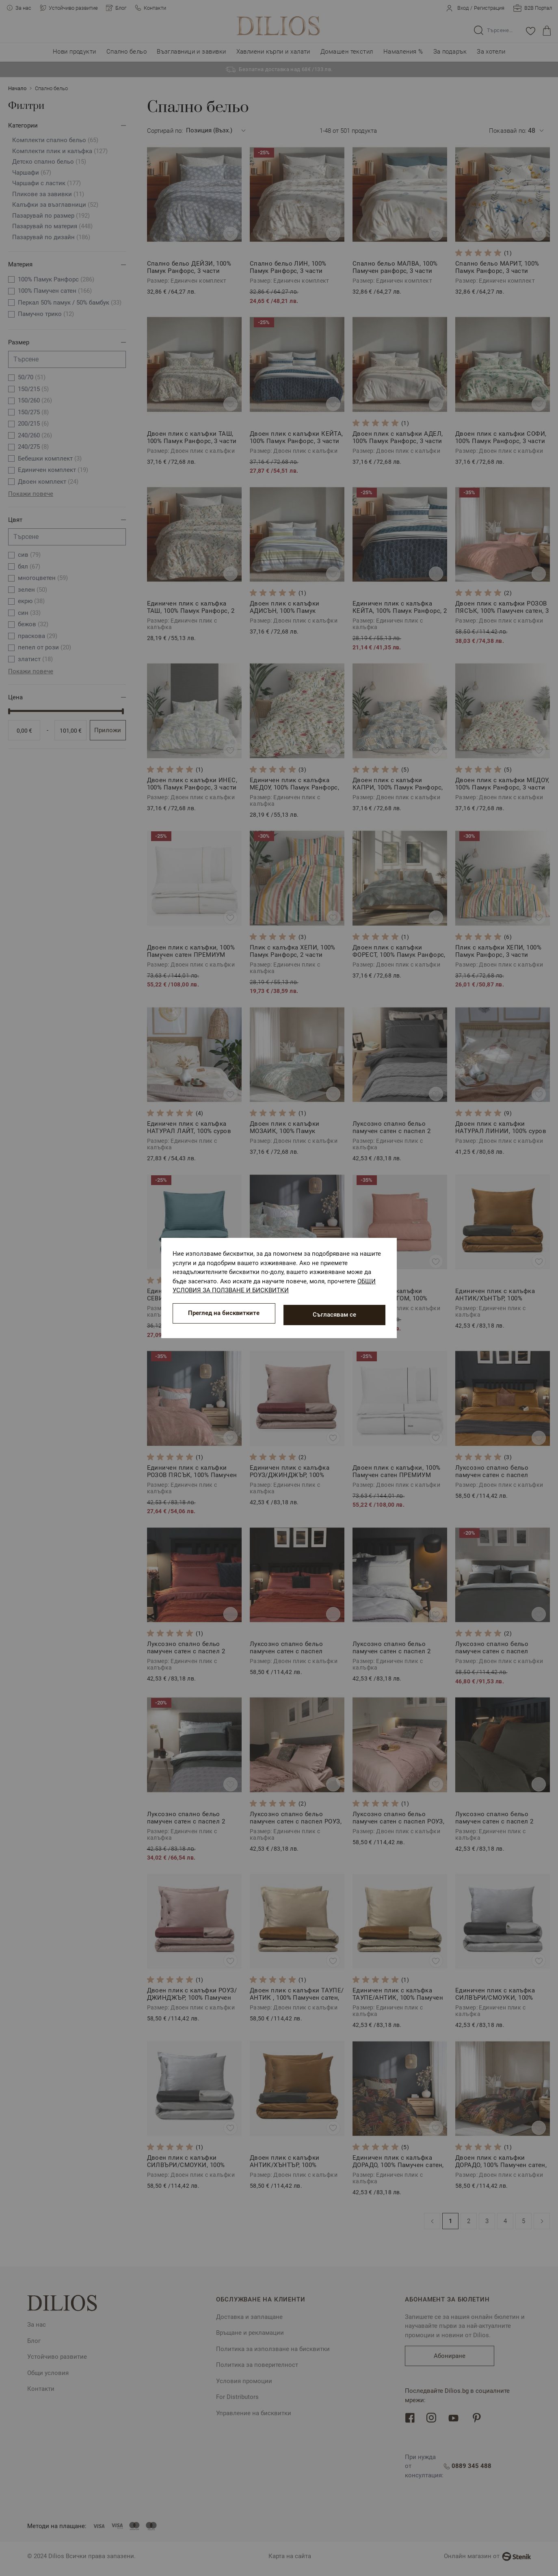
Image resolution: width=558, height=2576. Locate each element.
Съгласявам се (334, 1314)
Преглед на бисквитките (224, 1314)
